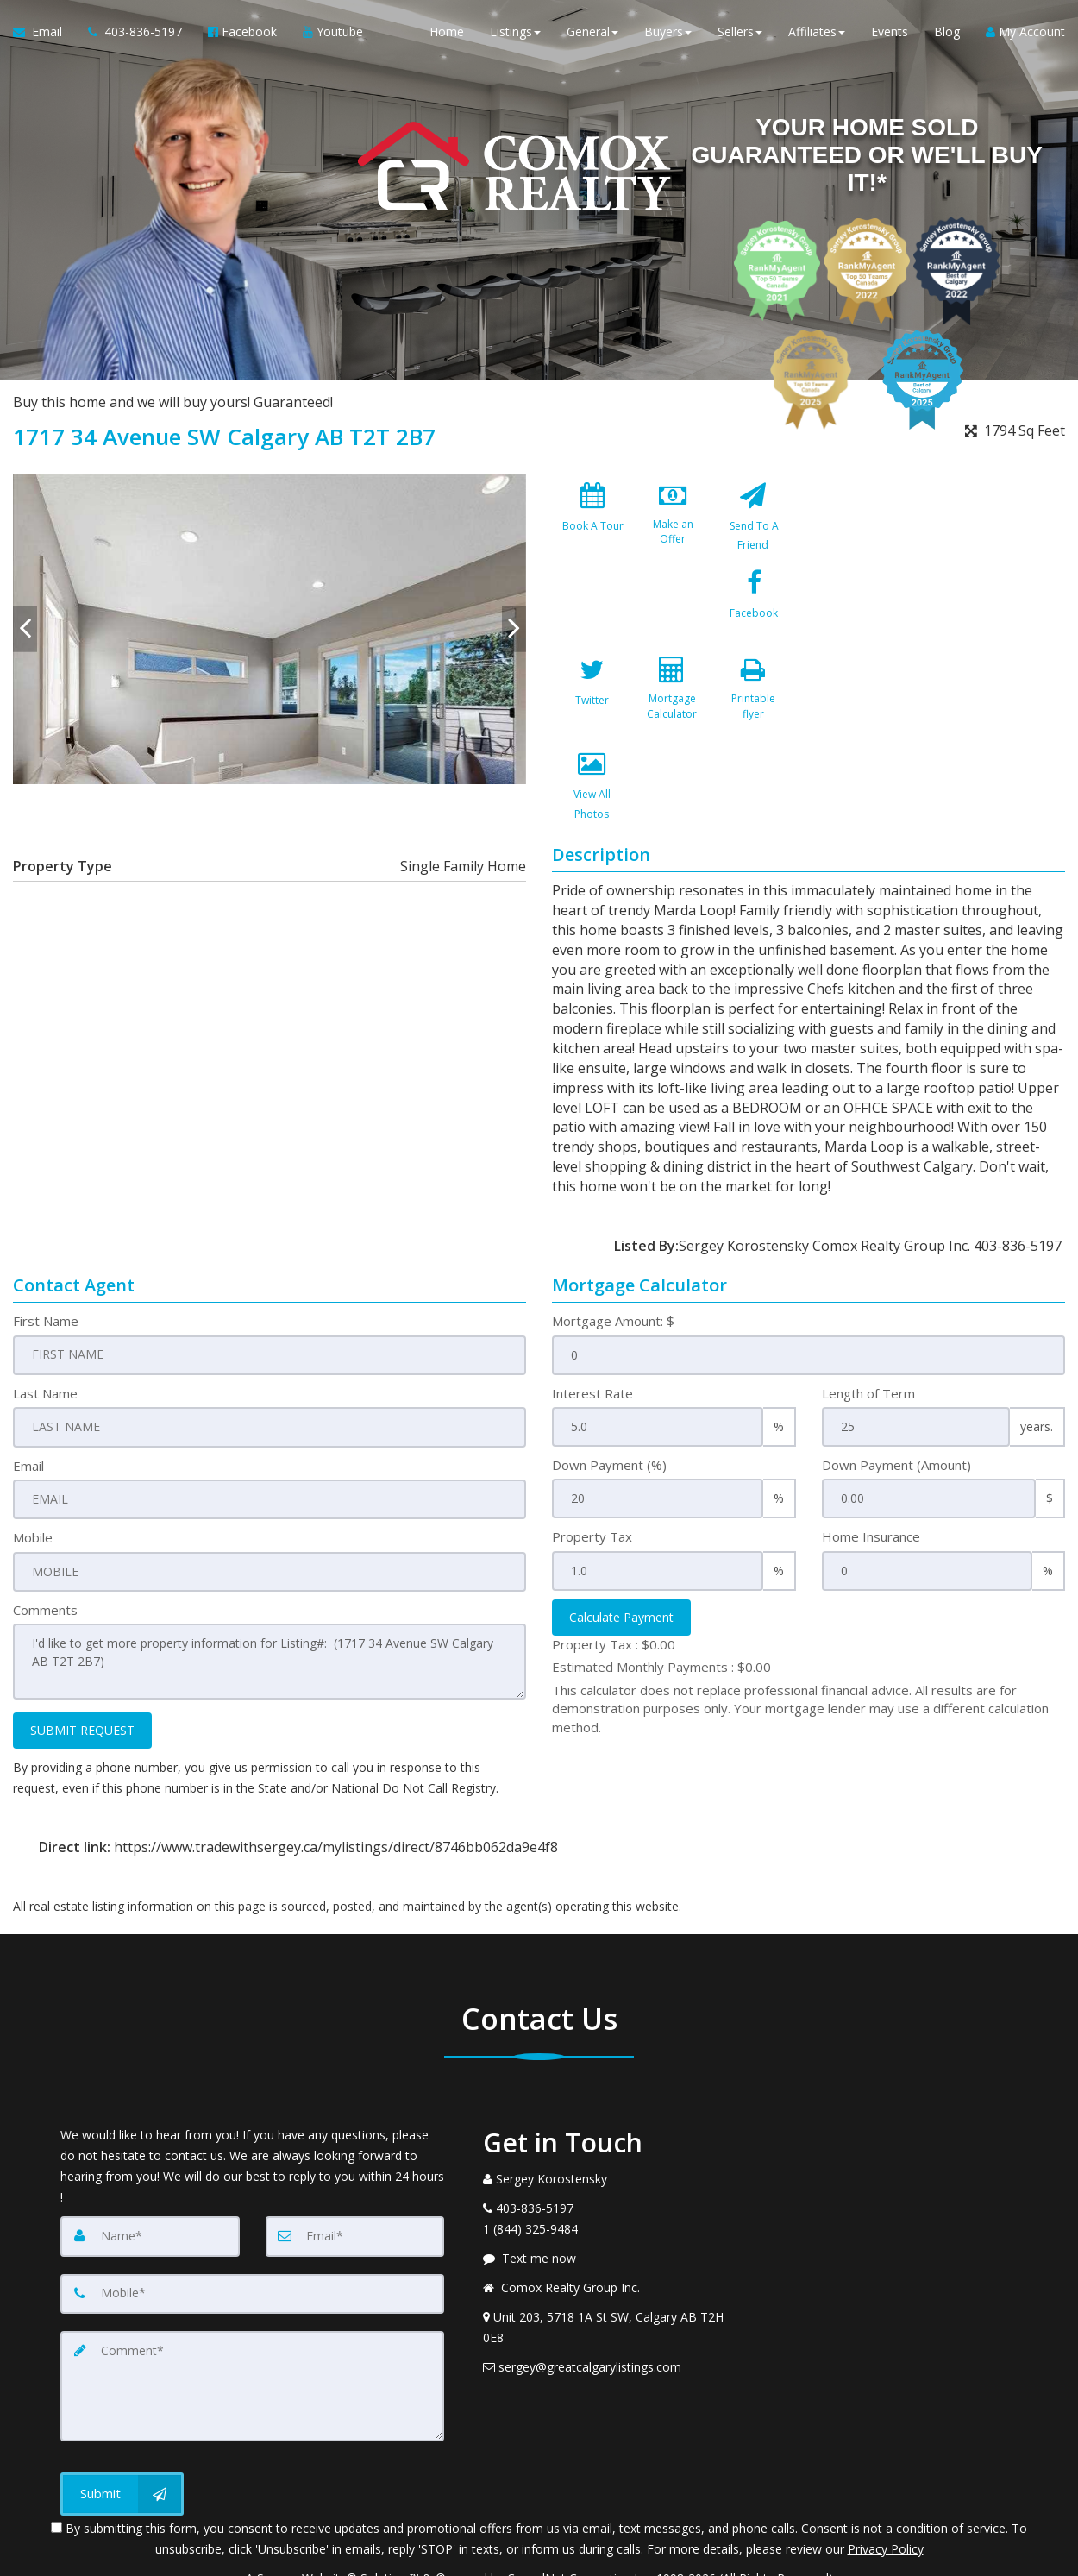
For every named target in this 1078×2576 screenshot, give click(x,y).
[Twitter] (672, 615)
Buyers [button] (668, 34)
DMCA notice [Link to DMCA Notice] (539, 2556)
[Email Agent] (44, 34)
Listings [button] (515, 34)
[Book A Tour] (592, 521)
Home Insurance (871, 1478)
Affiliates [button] (816, 34)
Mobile (33, 1478)
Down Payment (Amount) (896, 1406)
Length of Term (868, 1334)
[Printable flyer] (592, 709)
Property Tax (592, 1478)
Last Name (45, 1334)
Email (28, 1406)
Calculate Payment (621, 1558)
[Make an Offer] (672, 521)
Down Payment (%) (609, 1406)
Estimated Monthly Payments (661, 1609)
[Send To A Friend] (752, 521)
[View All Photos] (672, 709)
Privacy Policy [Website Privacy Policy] (886, 2486)
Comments (45, 1550)
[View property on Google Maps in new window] (942, 603)
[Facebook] (592, 615)
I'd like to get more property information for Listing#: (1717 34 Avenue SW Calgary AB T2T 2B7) (269, 1602)
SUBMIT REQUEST (82, 1670)
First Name (45, 1263)
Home (446, 34)
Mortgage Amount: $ (613, 1263)
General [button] (592, 34)
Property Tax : (613, 1585)
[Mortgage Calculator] (752, 615)
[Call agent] (135, 34)
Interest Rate (592, 1334)
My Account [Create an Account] (1025, 34)
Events (889, 34)
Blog (947, 34)
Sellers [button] (740, 34)
